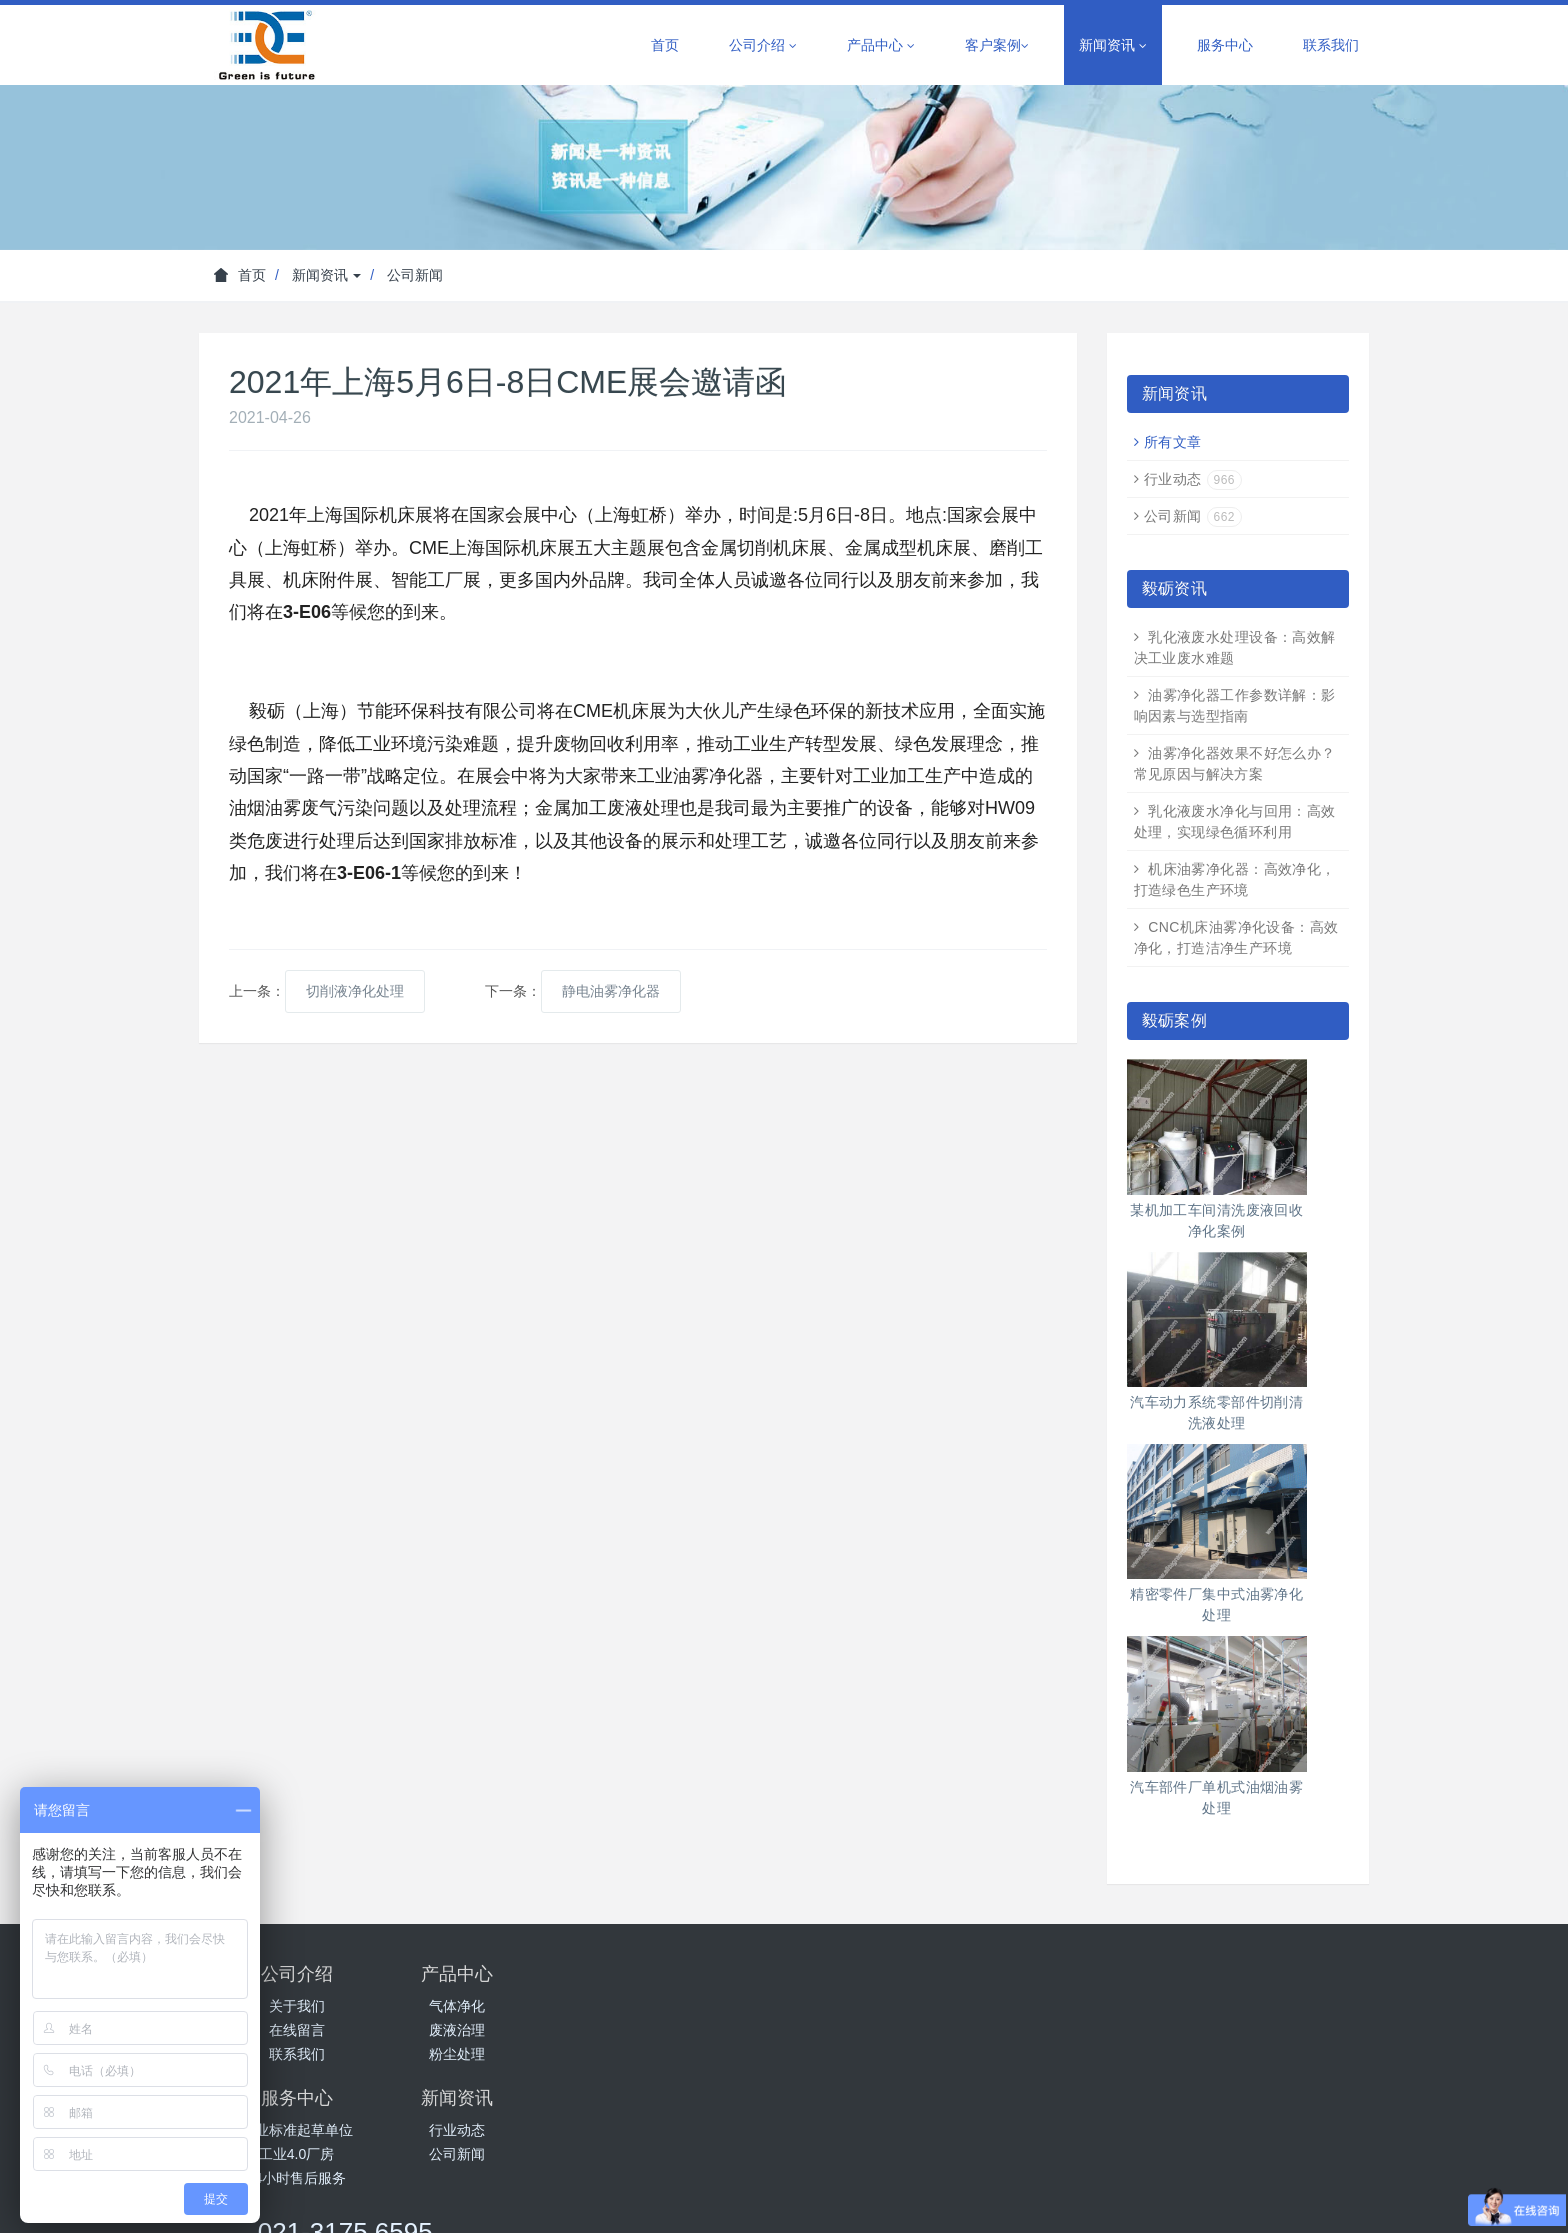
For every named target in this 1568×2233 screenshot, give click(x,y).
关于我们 (297, 2006)
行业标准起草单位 (687, 2006)
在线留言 (297, 2030)
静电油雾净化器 (611, 991)
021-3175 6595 (1125, 1983)
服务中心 (1225, 45)
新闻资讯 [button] (1113, 45)
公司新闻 (415, 275)
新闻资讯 (327, 275)
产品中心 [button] (881, 45)
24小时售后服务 (687, 2054)
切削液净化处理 (355, 991)
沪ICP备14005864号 (929, 2179)
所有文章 (1173, 442)
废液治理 (492, 2030)
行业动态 (1193, 479)
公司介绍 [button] (763, 45)
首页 (665, 45)
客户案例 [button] (997, 45)
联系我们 (1331, 45)
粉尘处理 (492, 2054)
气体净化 (492, 2006)
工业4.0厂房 (686, 2030)
